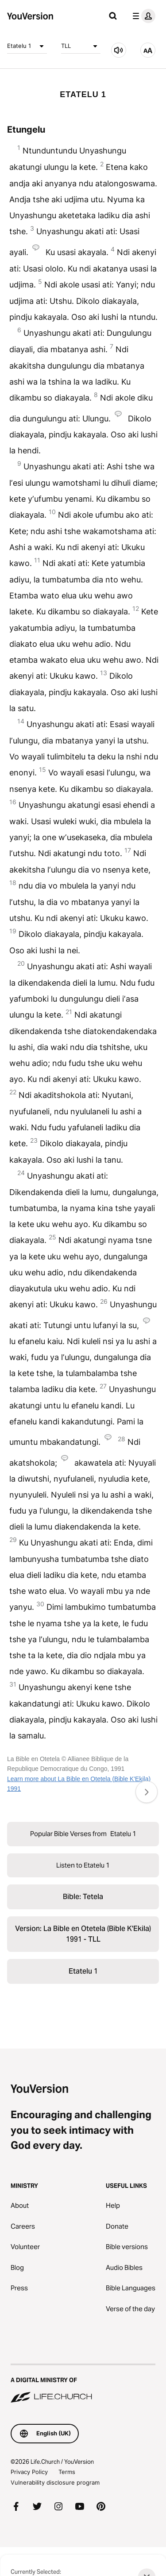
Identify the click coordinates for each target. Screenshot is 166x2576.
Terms (66, 2471)
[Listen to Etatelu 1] (118, 50)
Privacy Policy (29, 2471)
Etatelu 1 (27, 46)
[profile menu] (142, 16)
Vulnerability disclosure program (55, 2482)
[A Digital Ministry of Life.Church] (83, 2384)
